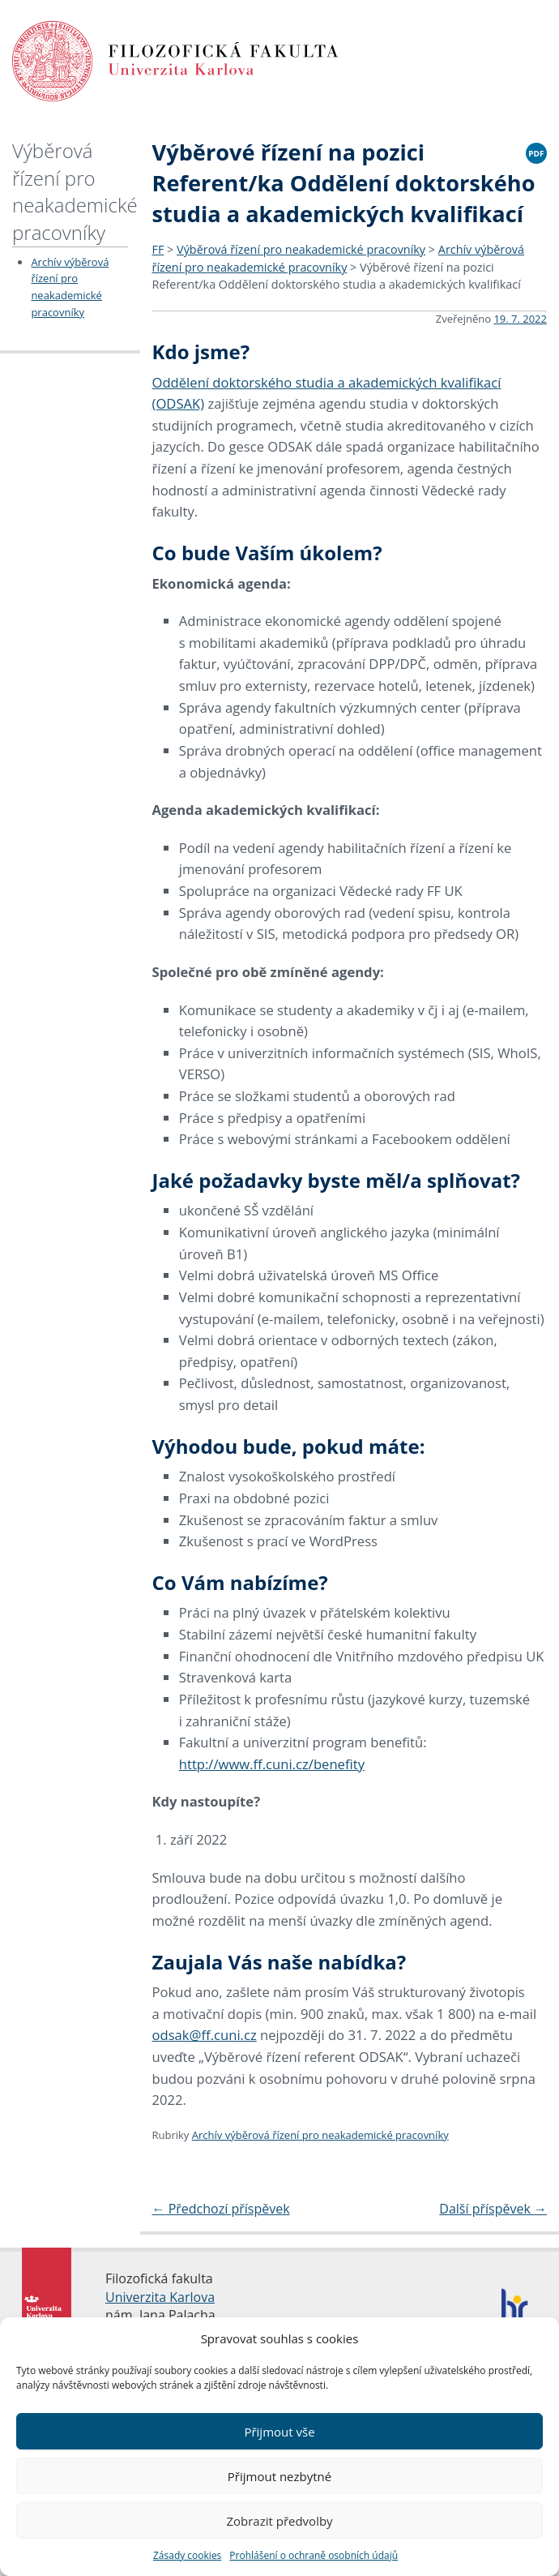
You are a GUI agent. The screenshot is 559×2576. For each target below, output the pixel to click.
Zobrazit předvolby (279, 2521)
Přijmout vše (279, 2432)
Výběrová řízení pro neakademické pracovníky (75, 191)
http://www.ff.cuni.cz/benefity (272, 1764)
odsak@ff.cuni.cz (204, 2034)
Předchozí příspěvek (221, 2209)
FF (158, 249)
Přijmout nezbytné (279, 2476)
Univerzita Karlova (160, 2297)
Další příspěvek (493, 2209)
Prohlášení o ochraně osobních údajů (313, 2555)
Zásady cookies (187, 2555)
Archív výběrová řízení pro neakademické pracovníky (320, 2135)
